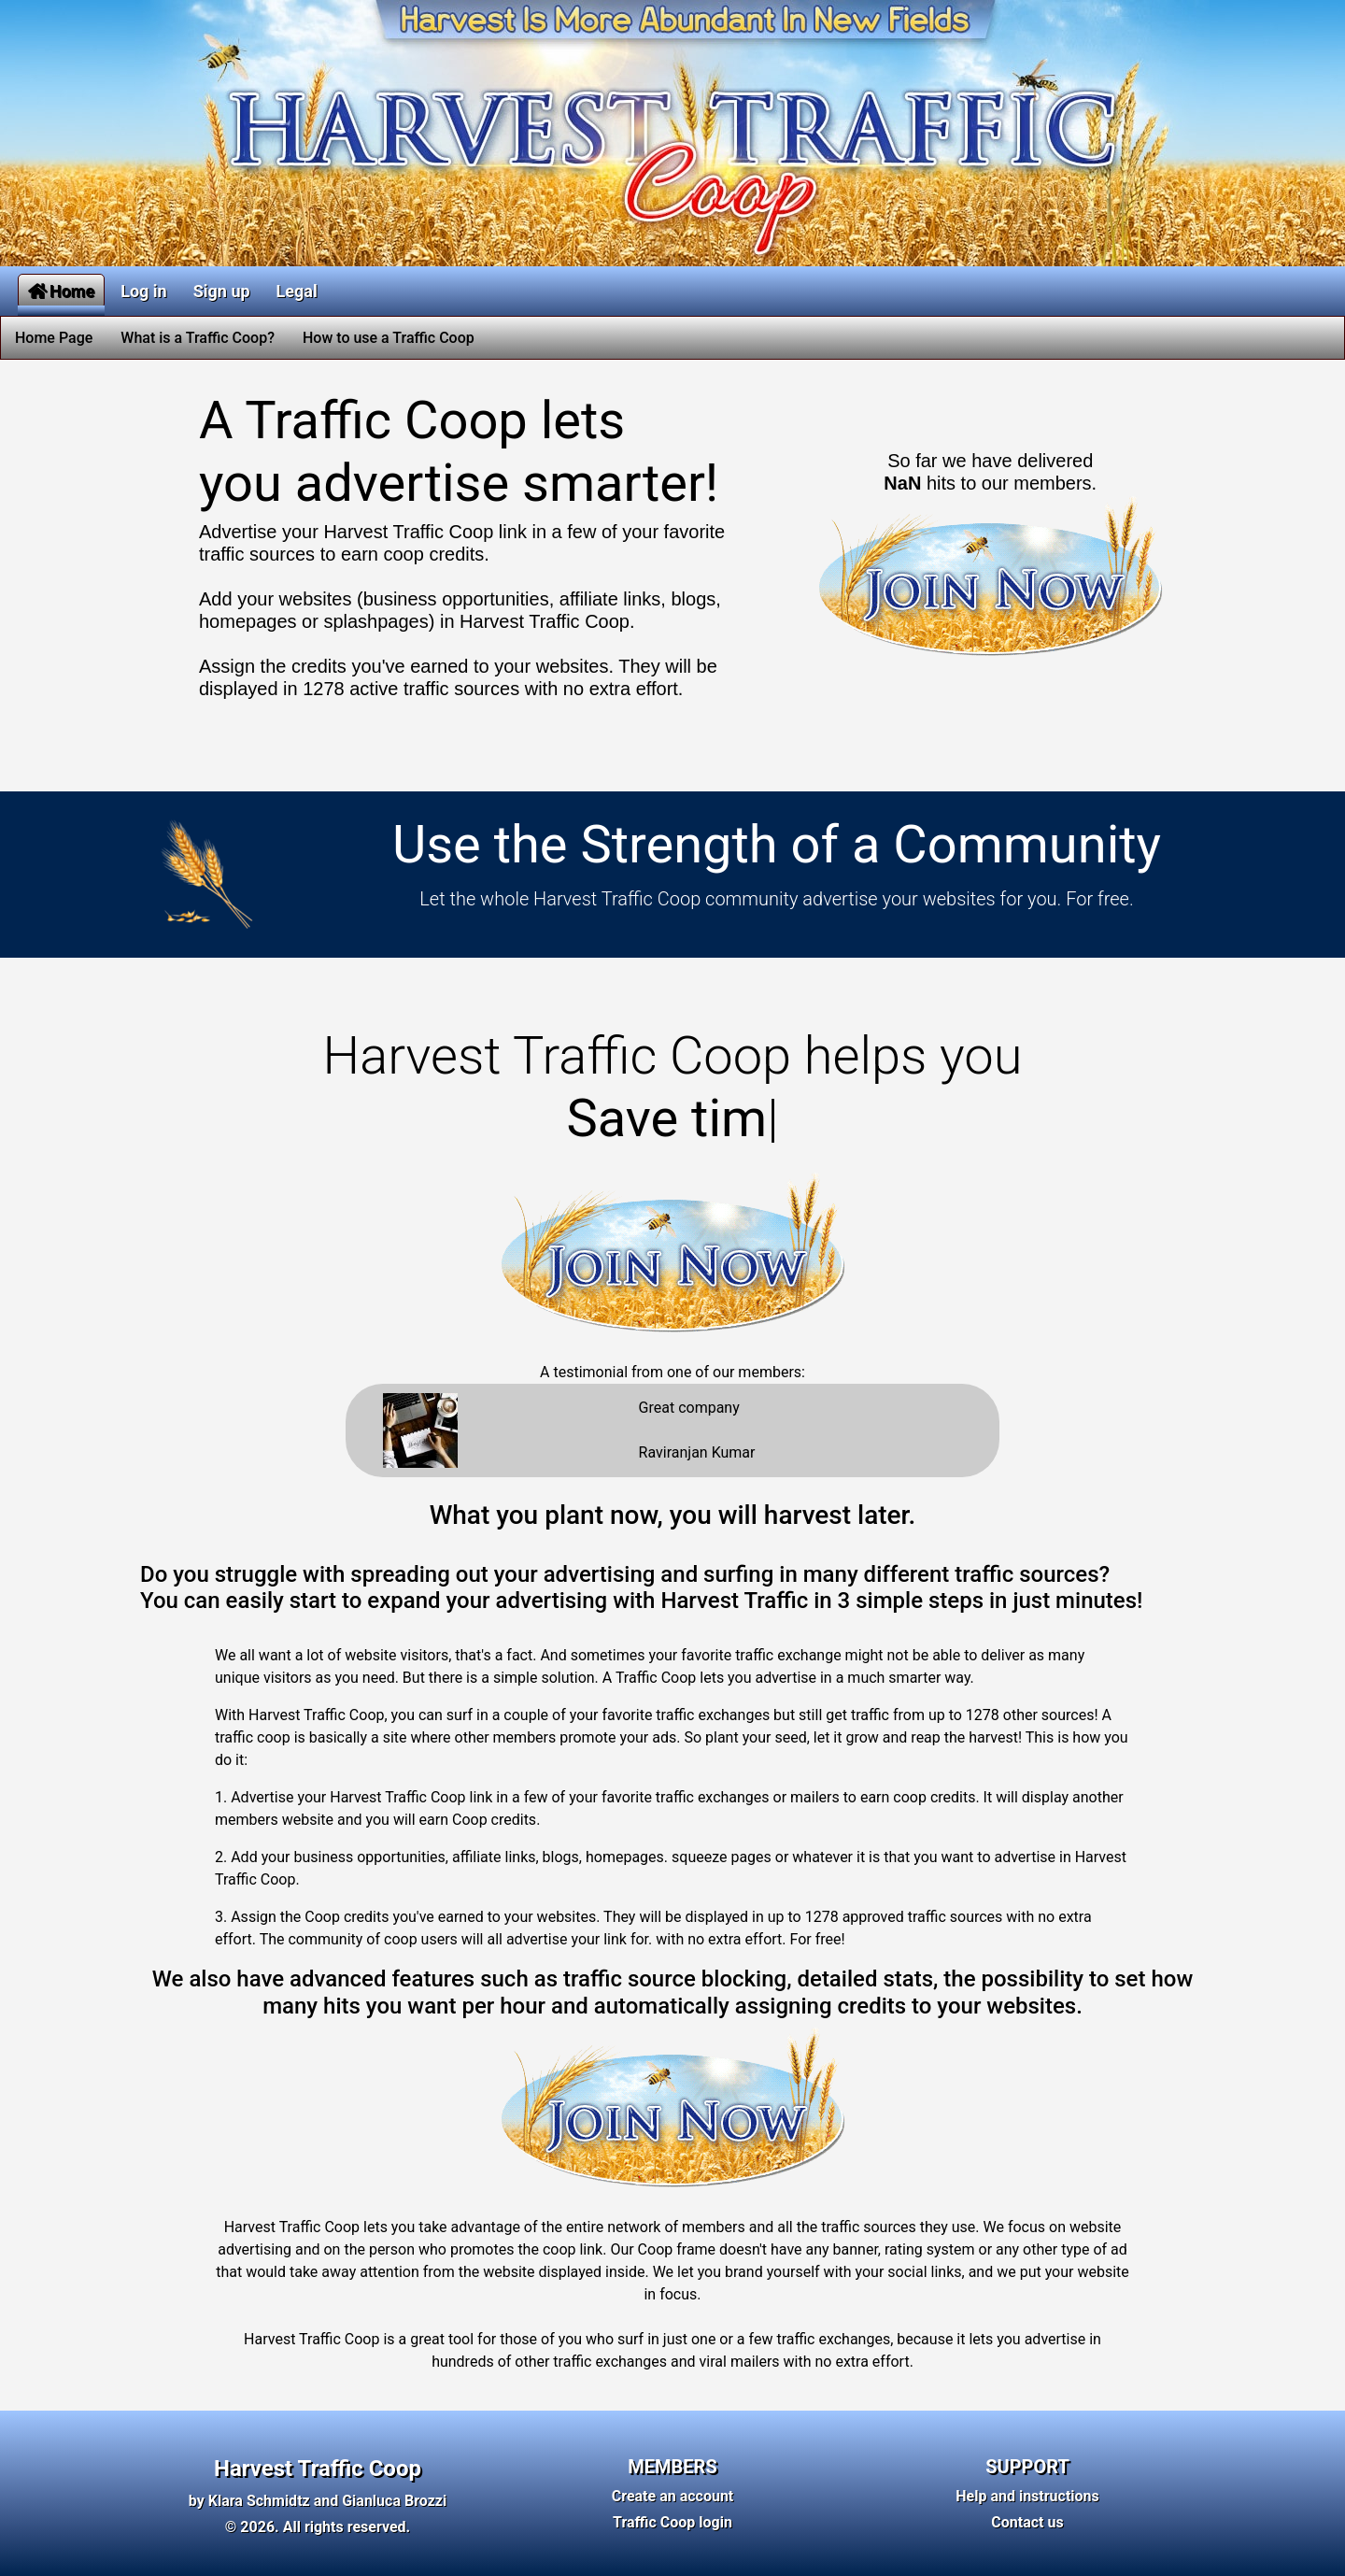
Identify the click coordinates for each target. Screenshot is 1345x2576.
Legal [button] (297, 291)
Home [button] (61, 291)
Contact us (1027, 2522)
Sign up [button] (221, 291)
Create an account (673, 2496)
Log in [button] (143, 291)
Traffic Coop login (672, 2522)
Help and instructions (1027, 2496)
